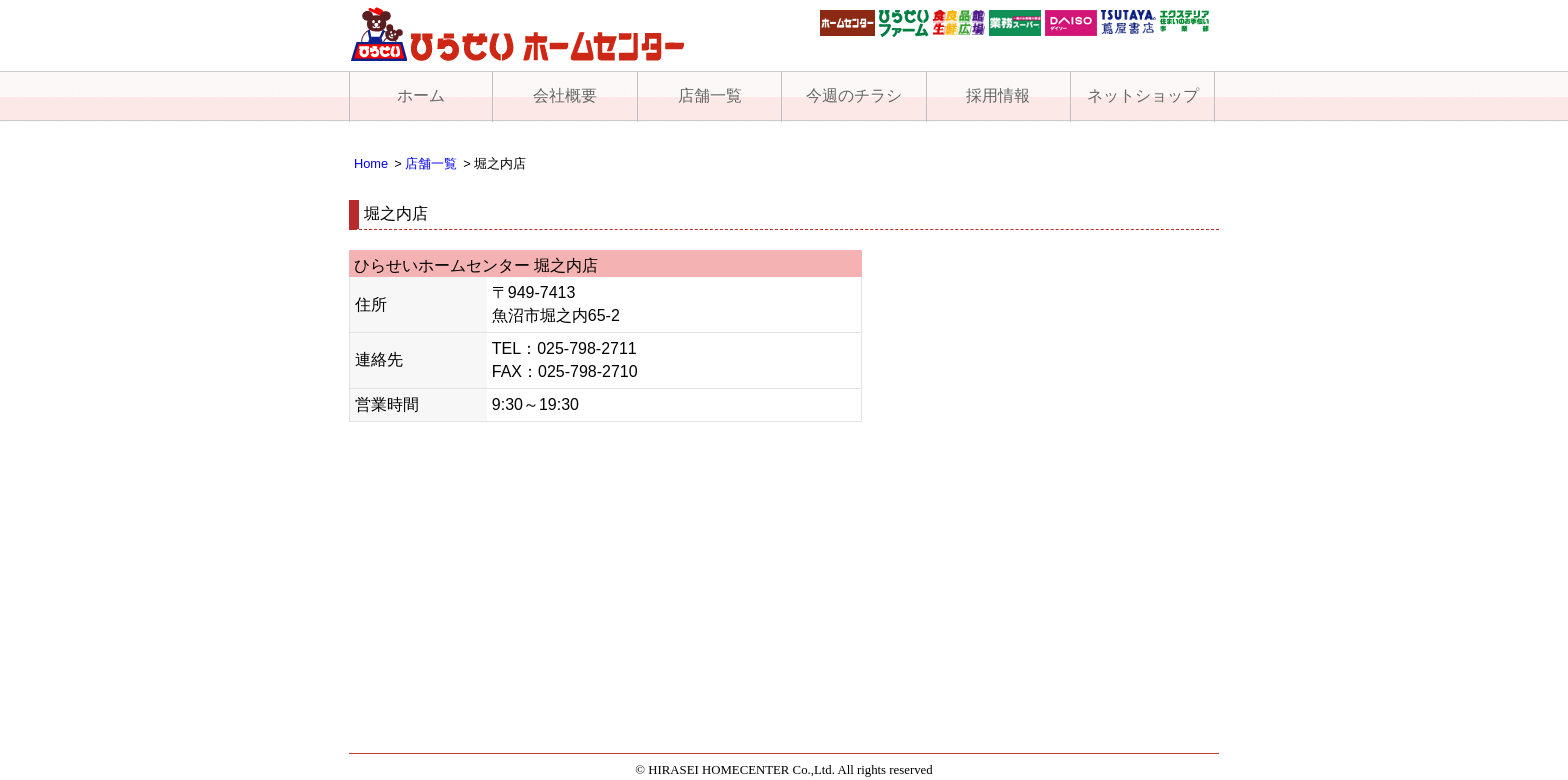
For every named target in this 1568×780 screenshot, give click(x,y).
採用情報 (998, 95)
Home (371, 163)
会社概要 (565, 95)
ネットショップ (1143, 95)
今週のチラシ (854, 95)
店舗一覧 (710, 95)
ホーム (421, 95)
